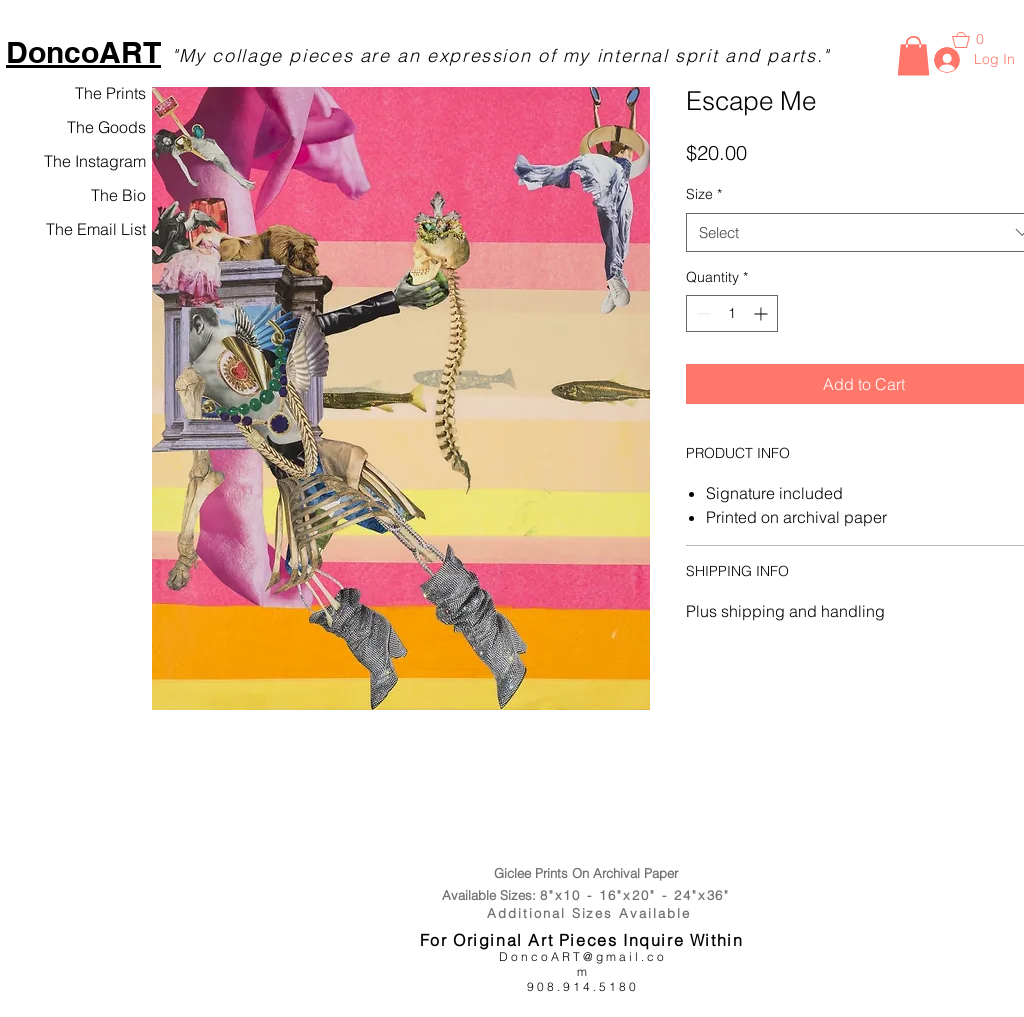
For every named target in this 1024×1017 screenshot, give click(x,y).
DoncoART (83, 52)
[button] (913, 55)
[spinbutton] (732, 313)
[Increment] (762, 313)
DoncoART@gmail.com (583, 964)
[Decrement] (701, 313)
